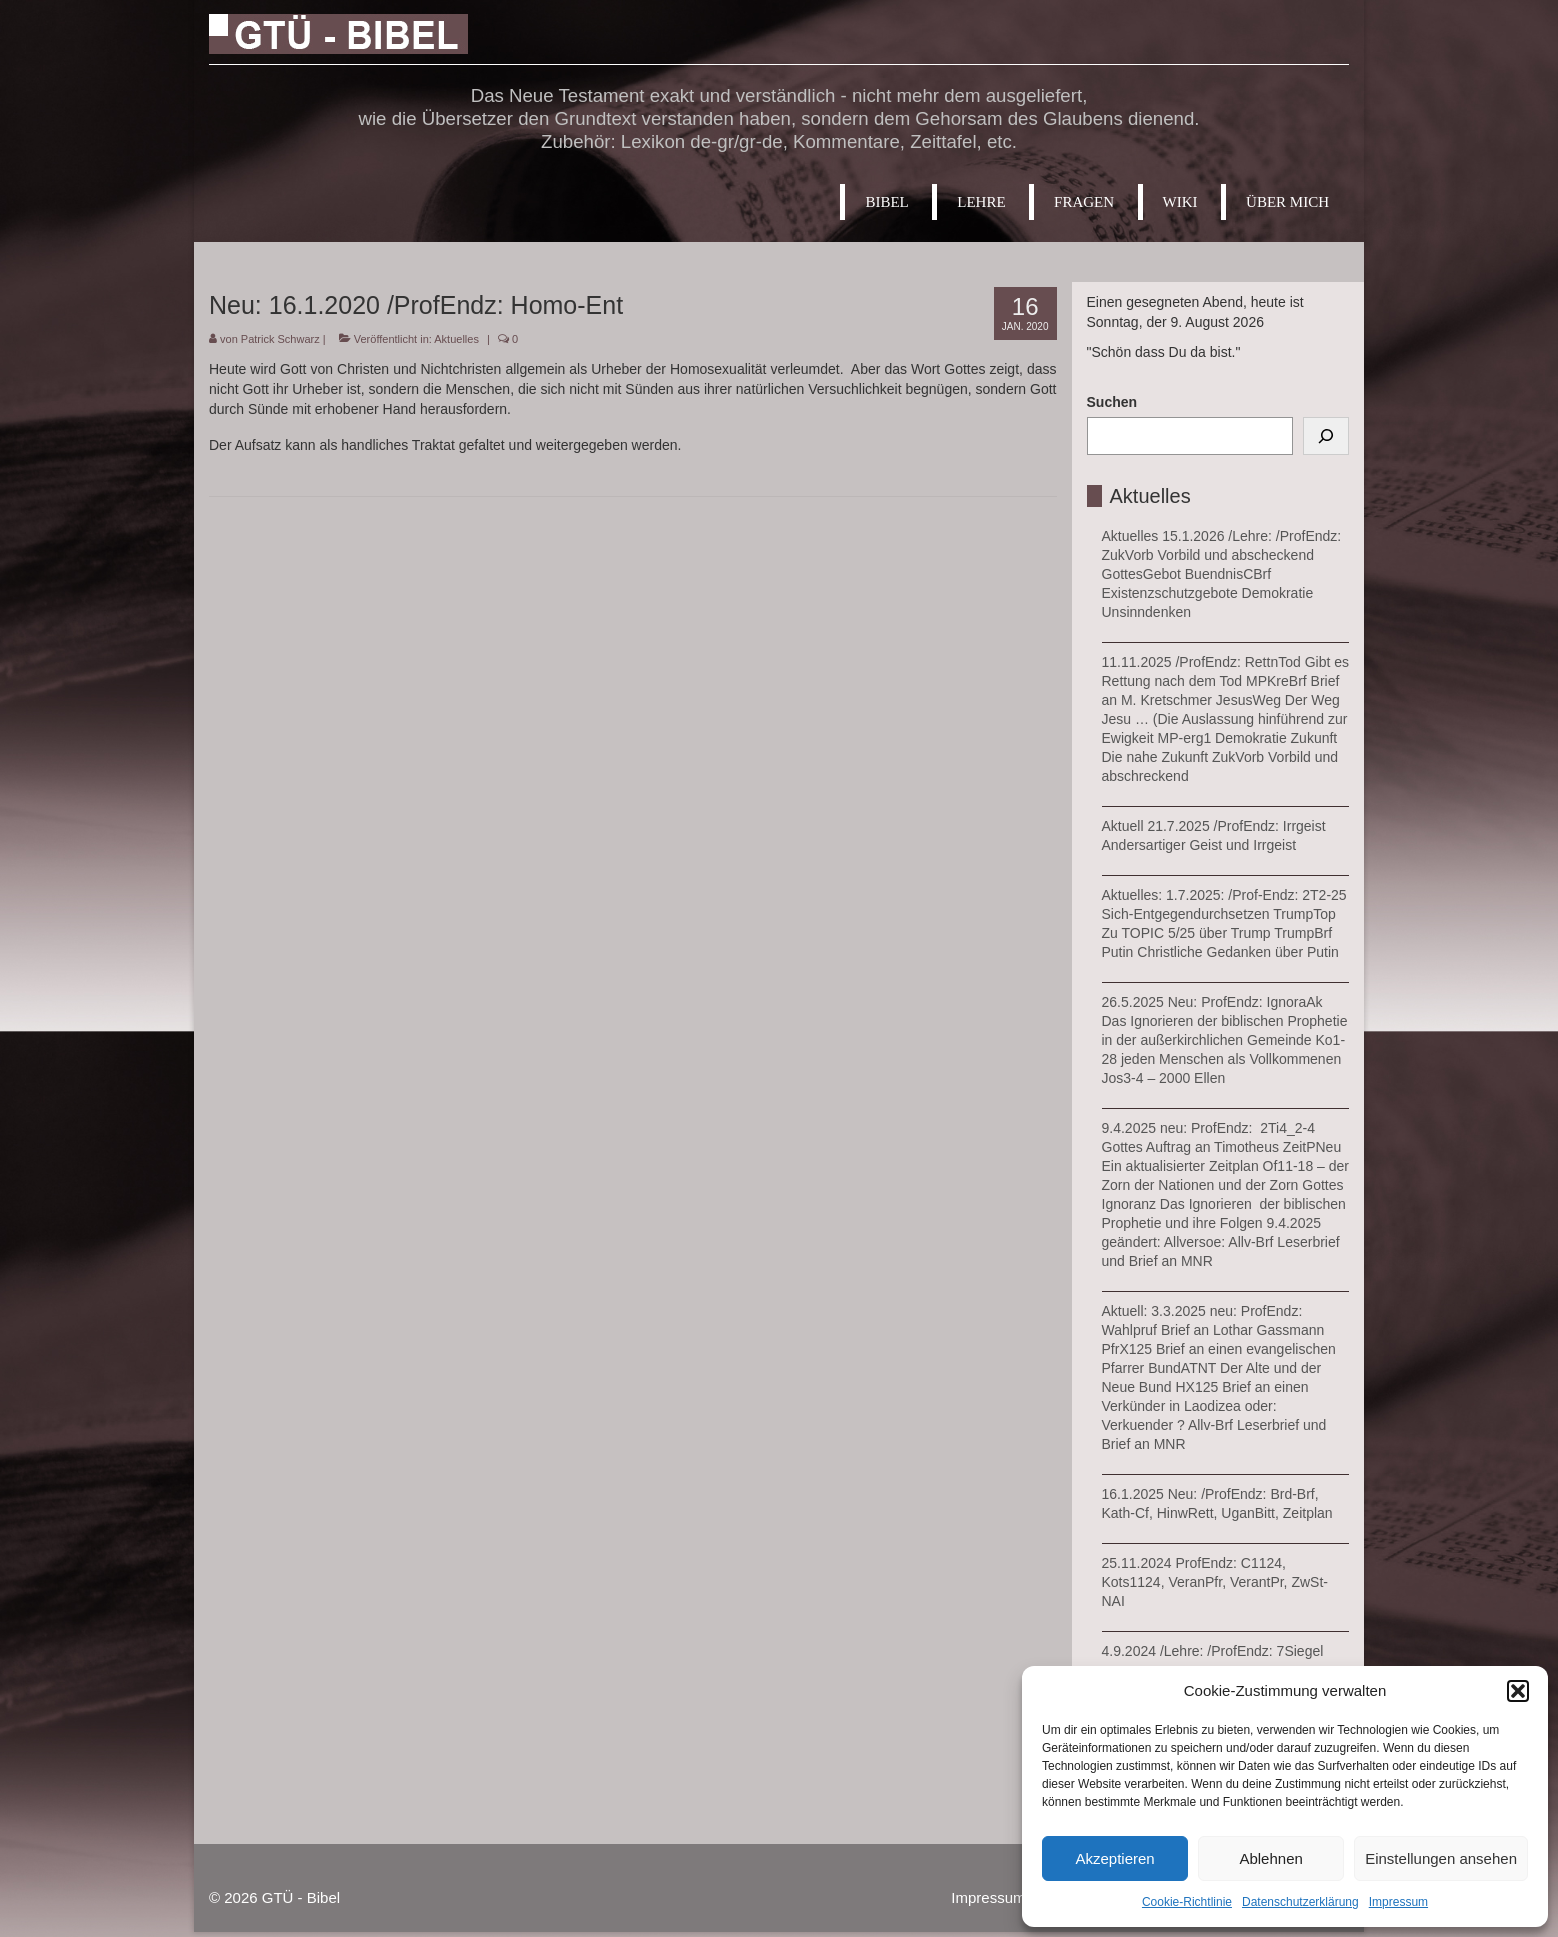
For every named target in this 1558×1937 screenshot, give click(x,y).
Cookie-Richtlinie (1187, 1902)
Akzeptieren (1114, 1858)
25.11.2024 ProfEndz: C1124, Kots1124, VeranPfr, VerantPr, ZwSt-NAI (1215, 1582)
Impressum (1398, 1902)
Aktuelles (456, 339)
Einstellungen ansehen (1441, 1858)
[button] (1518, 1691)
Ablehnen (1270, 1858)
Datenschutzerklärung (1300, 1902)
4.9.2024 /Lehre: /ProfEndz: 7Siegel (1213, 1651)
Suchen (1112, 402)
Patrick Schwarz (280, 339)
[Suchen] (1326, 436)
